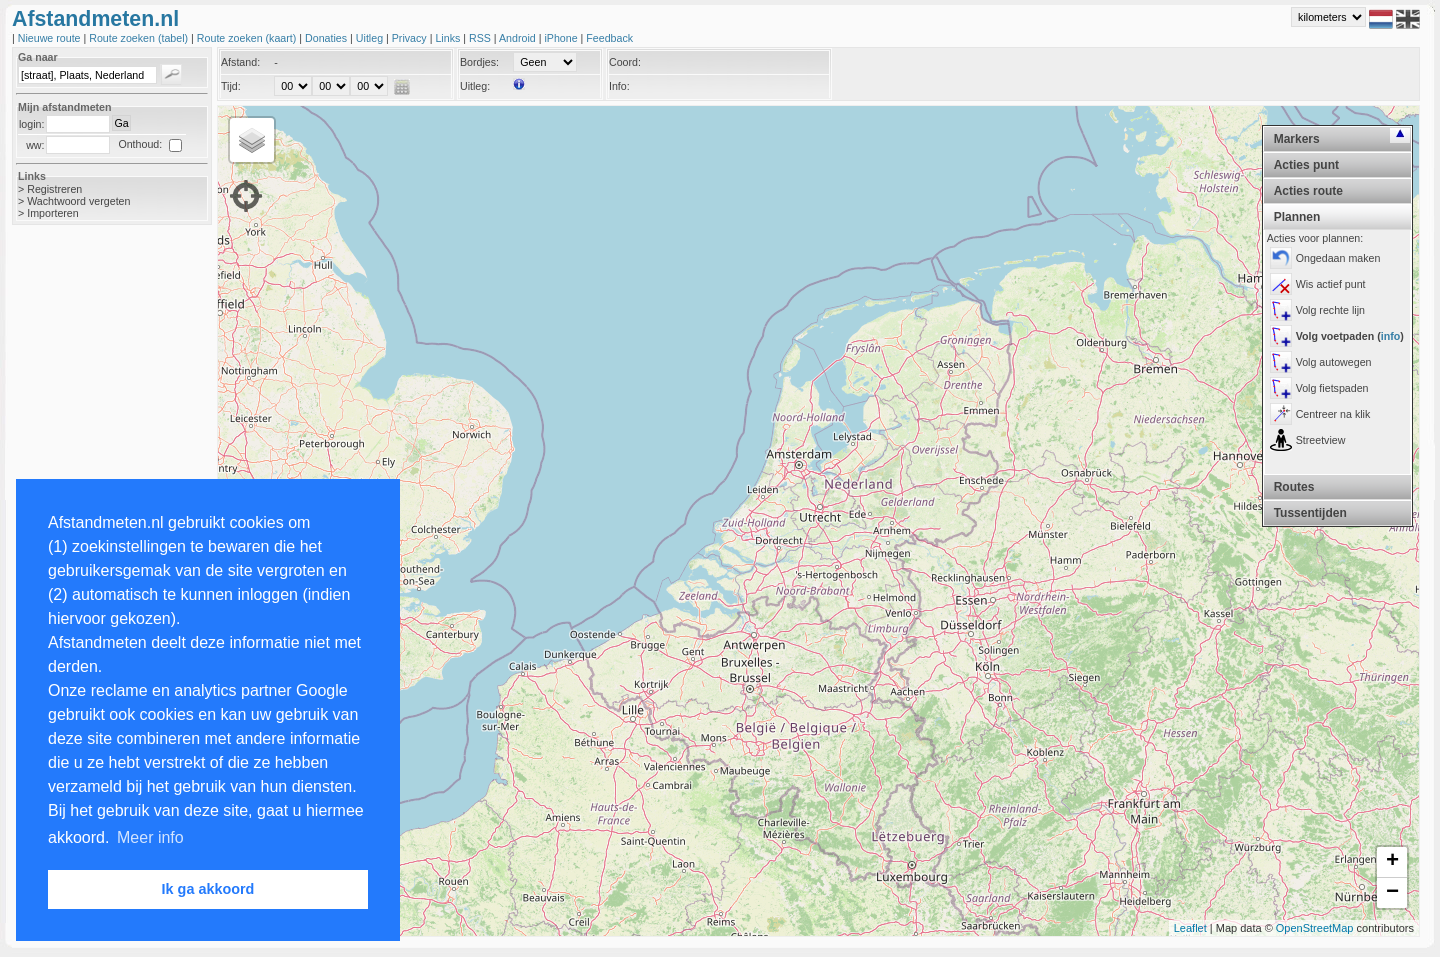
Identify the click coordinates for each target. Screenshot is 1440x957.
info (1391, 336)
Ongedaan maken (1338, 258)
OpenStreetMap (1315, 928)
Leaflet (1190, 928)
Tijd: (231, 86)
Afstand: (240, 62)
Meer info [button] (150, 837)
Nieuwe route (51, 38)
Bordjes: (479, 62)
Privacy (411, 38)
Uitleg (371, 38)
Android (519, 38)
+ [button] (1392, 862)
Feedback (609, 38)
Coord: (625, 62)
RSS (481, 38)
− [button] (1392, 893)
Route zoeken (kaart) (248, 38)
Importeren (53, 213)
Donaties (327, 38)
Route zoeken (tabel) (140, 38)
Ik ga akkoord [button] (208, 889)
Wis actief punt (1331, 284)
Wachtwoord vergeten (78, 201)
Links (449, 38)
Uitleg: (475, 86)
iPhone (562, 38)
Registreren (54, 189)
